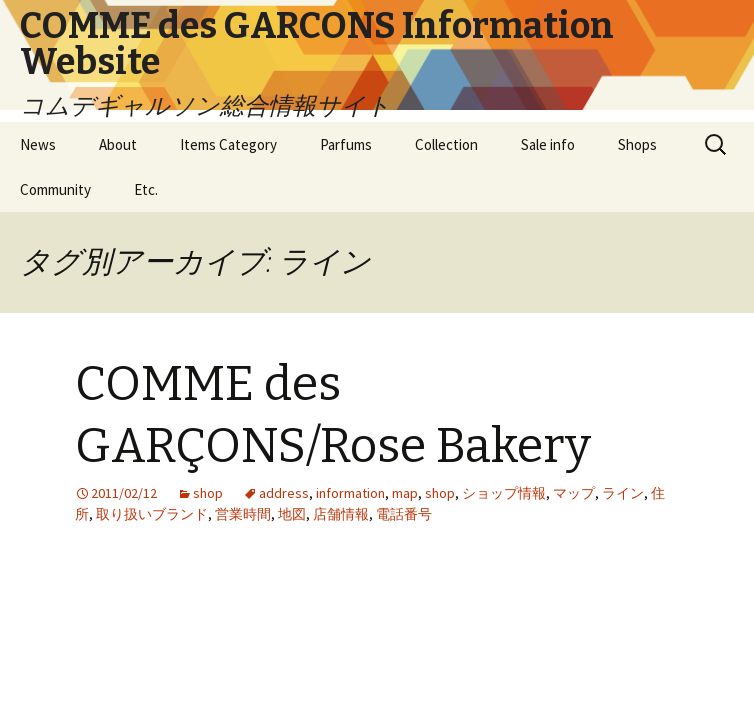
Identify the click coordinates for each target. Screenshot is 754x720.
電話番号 (404, 514)
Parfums (346, 144)
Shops (637, 144)
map (405, 493)
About (118, 144)
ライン (623, 493)
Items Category (228, 144)
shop (208, 493)
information (350, 493)
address (284, 493)
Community (55, 189)
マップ (574, 493)
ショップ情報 (504, 493)
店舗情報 (341, 514)
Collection (446, 144)
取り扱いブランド (152, 514)
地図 (292, 514)
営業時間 (243, 514)
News (38, 144)
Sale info (548, 144)
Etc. (146, 189)
